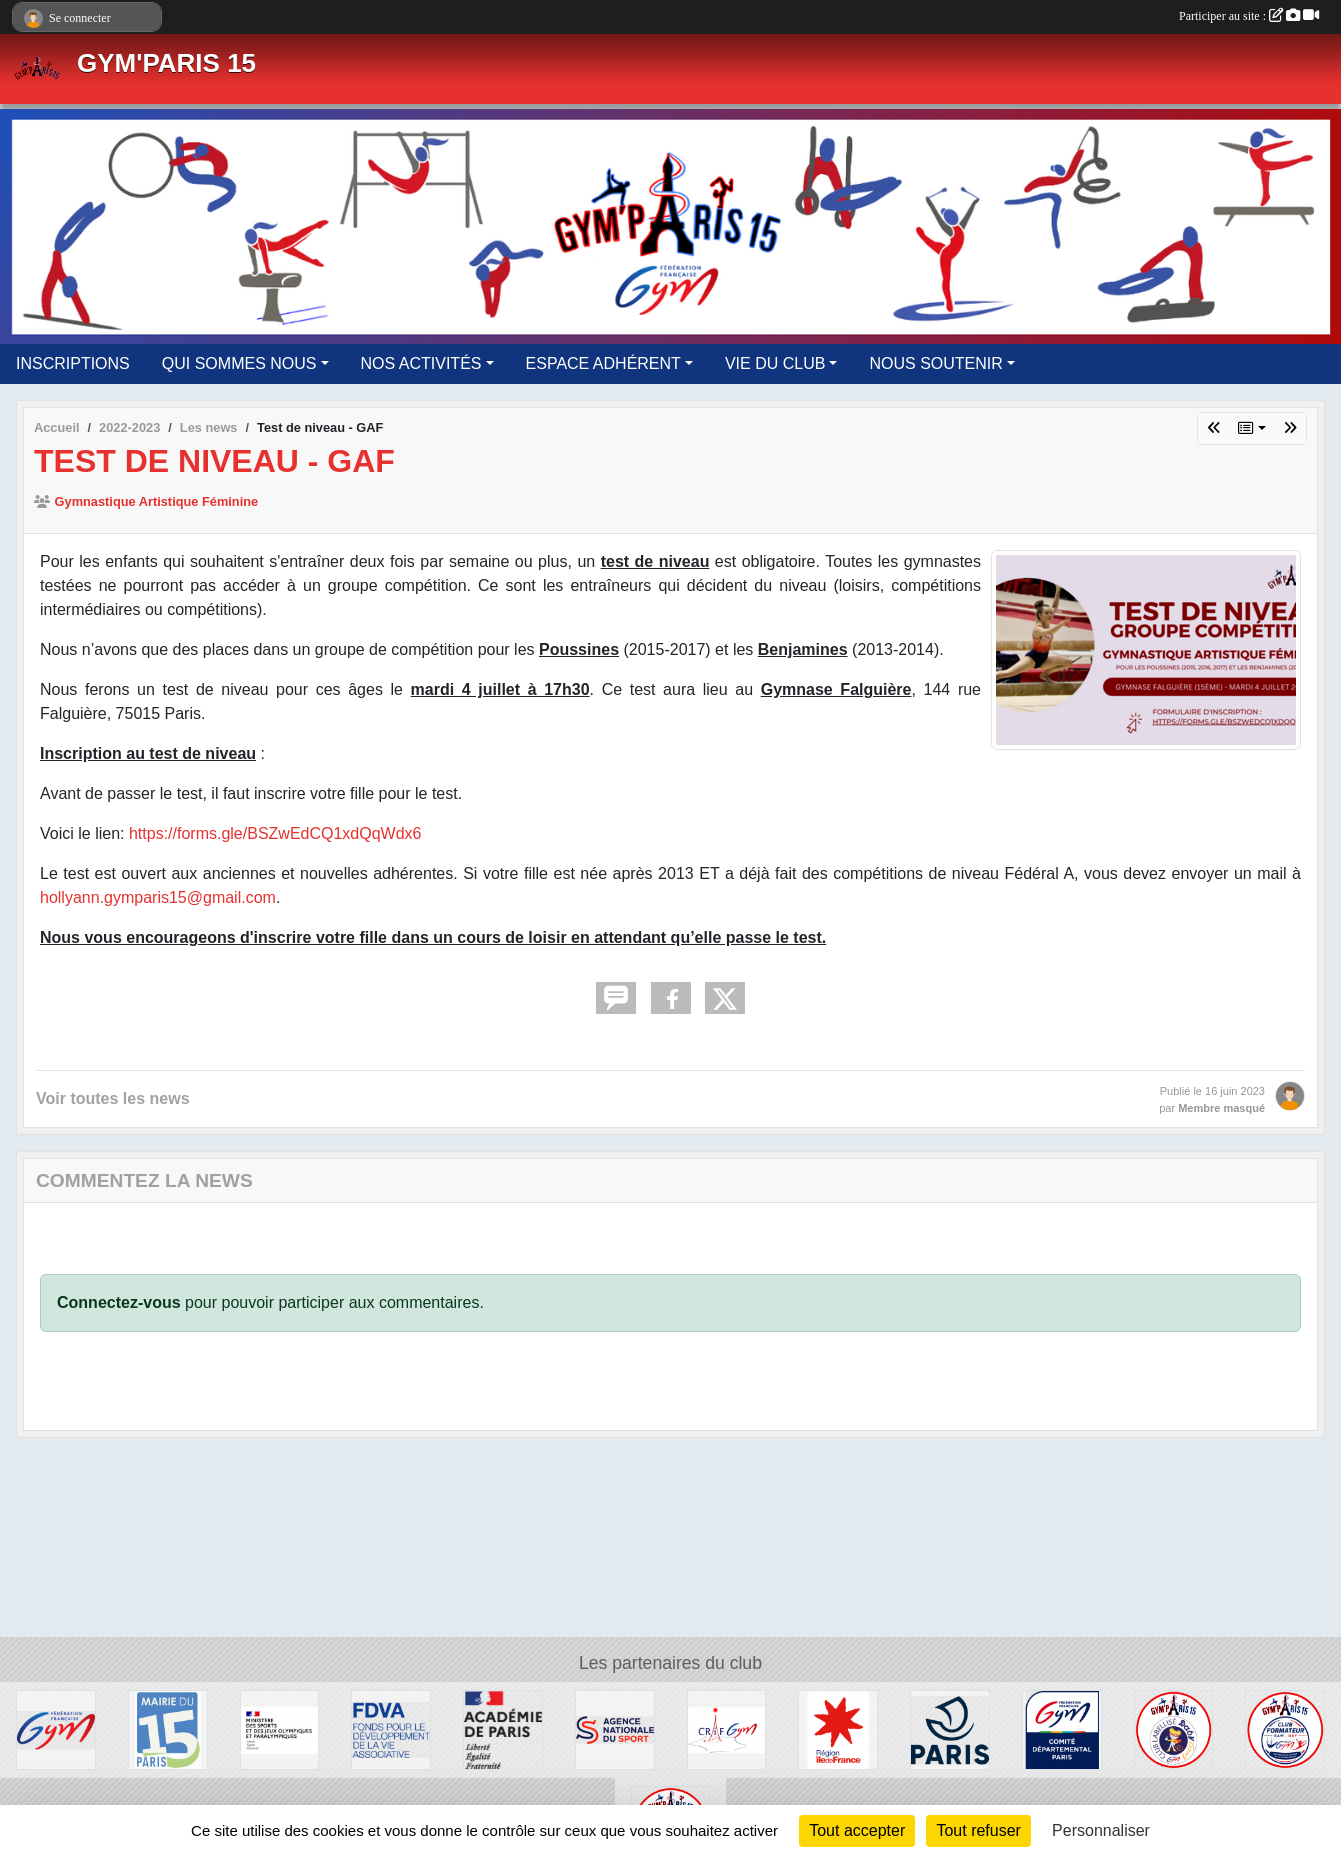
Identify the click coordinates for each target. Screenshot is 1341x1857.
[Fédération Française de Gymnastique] (56, 1728)
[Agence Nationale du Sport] (615, 1728)
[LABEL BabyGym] (1174, 1728)
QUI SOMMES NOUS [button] (239, 363)
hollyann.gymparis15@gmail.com (158, 897)
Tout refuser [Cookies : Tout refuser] (978, 1830)
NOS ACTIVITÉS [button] (421, 363)
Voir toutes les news (113, 1098)
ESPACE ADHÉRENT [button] (603, 363)
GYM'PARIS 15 (166, 63)
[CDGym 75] (1062, 1728)
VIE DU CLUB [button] (775, 363)
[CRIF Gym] (727, 1728)
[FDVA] (391, 1728)
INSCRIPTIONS (73, 363)
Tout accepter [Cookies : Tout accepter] (857, 1830)
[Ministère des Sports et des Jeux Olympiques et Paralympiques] (280, 1728)
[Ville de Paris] (950, 1728)
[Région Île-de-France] (838, 1728)
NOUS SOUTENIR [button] (935, 363)
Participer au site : (1249, 16)
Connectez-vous (119, 1302)
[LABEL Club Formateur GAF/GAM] (1285, 1728)
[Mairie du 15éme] (168, 1728)
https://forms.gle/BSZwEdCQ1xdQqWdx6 (275, 833)
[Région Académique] (503, 1728)
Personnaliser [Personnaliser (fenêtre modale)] (1101, 1830)
